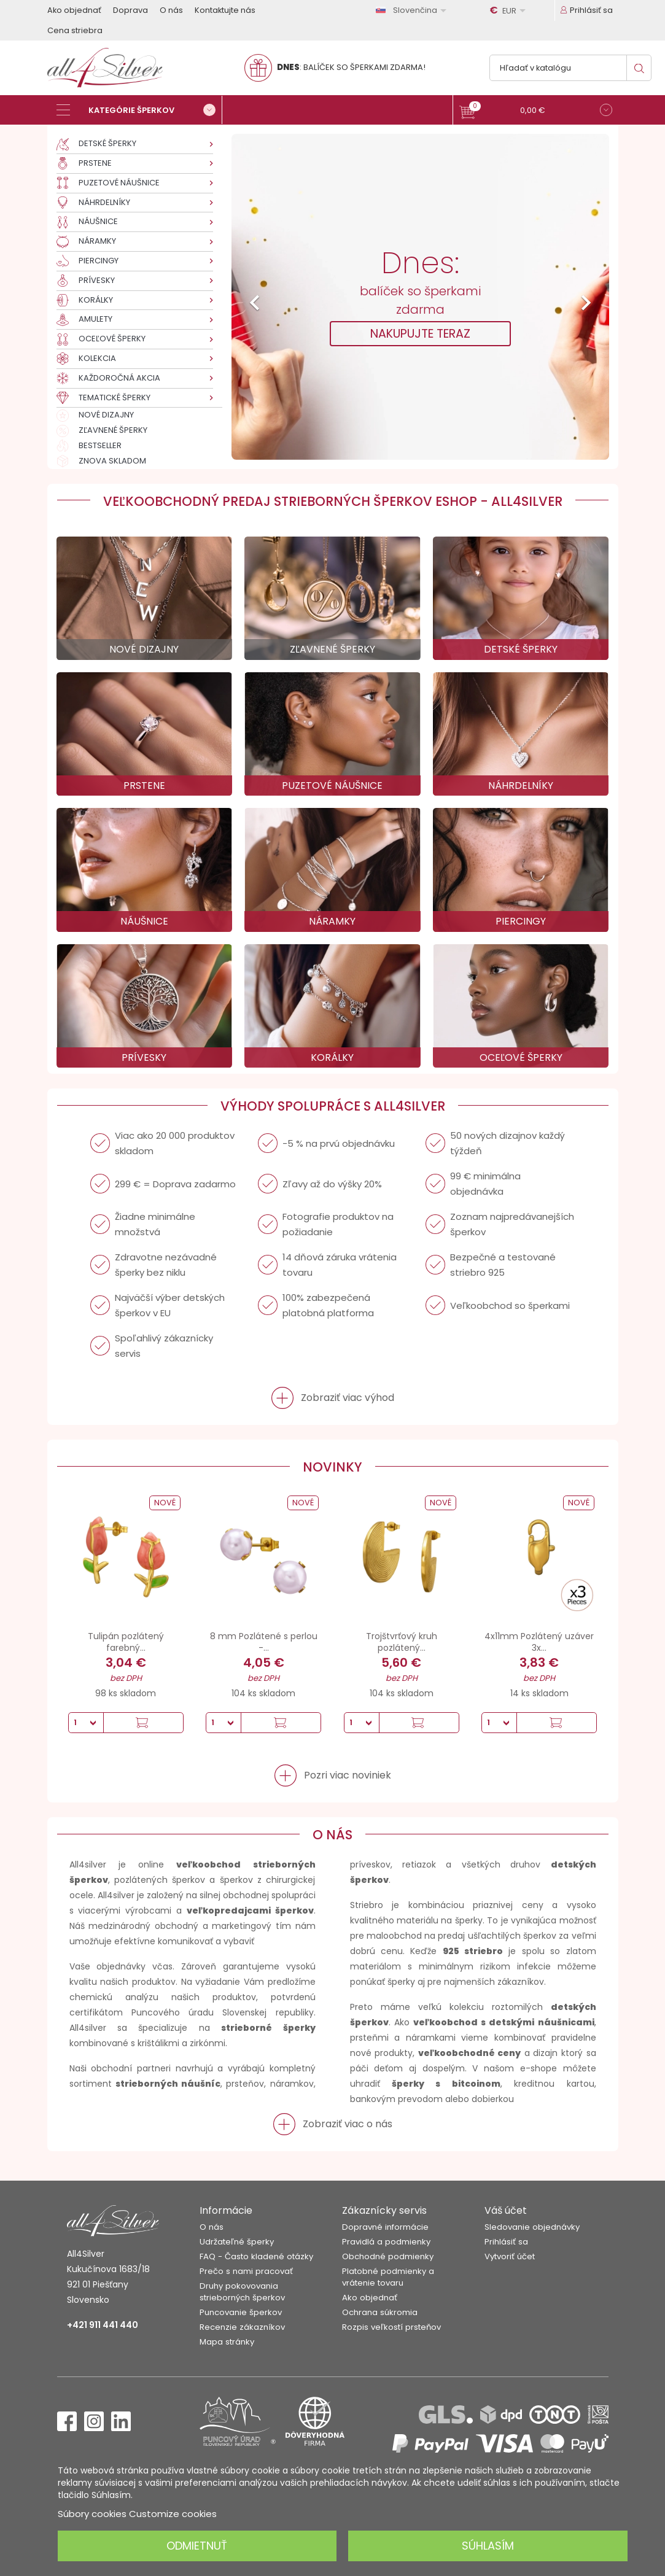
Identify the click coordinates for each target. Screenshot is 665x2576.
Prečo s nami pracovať (246, 2271)
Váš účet (505, 2210)
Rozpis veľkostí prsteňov (391, 2327)
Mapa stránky (227, 2342)
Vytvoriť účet (509, 2256)
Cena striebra (75, 30)
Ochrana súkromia (380, 2312)
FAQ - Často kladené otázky (256, 2256)
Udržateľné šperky (237, 2242)
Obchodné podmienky (388, 2256)
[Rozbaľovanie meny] (509, 10)
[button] (535, 111)
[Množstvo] (86, 1722)
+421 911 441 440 (102, 2325)
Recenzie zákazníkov (242, 2327)
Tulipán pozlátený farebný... (126, 1642)
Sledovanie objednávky (532, 2227)
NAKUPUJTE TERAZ (420, 333)
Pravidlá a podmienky (386, 2242)
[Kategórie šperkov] (139, 110)
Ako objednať (74, 10)
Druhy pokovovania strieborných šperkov (242, 2291)
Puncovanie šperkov (241, 2312)
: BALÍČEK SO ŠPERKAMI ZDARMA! (351, 67)
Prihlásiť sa (506, 2242)
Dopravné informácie (385, 2227)
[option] (420, 296)
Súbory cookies (92, 2513)
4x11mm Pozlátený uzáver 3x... (539, 1642)
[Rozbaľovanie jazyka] (413, 10)
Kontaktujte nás (225, 10)
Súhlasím (488, 2545)
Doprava (130, 10)
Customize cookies (173, 2513)
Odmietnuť (196, 2545)
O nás (171, 10)
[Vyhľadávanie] (570, 68)
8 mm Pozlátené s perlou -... (263, 1642)
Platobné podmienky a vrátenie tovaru (388, 2277)
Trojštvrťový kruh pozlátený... (401, 1642)
